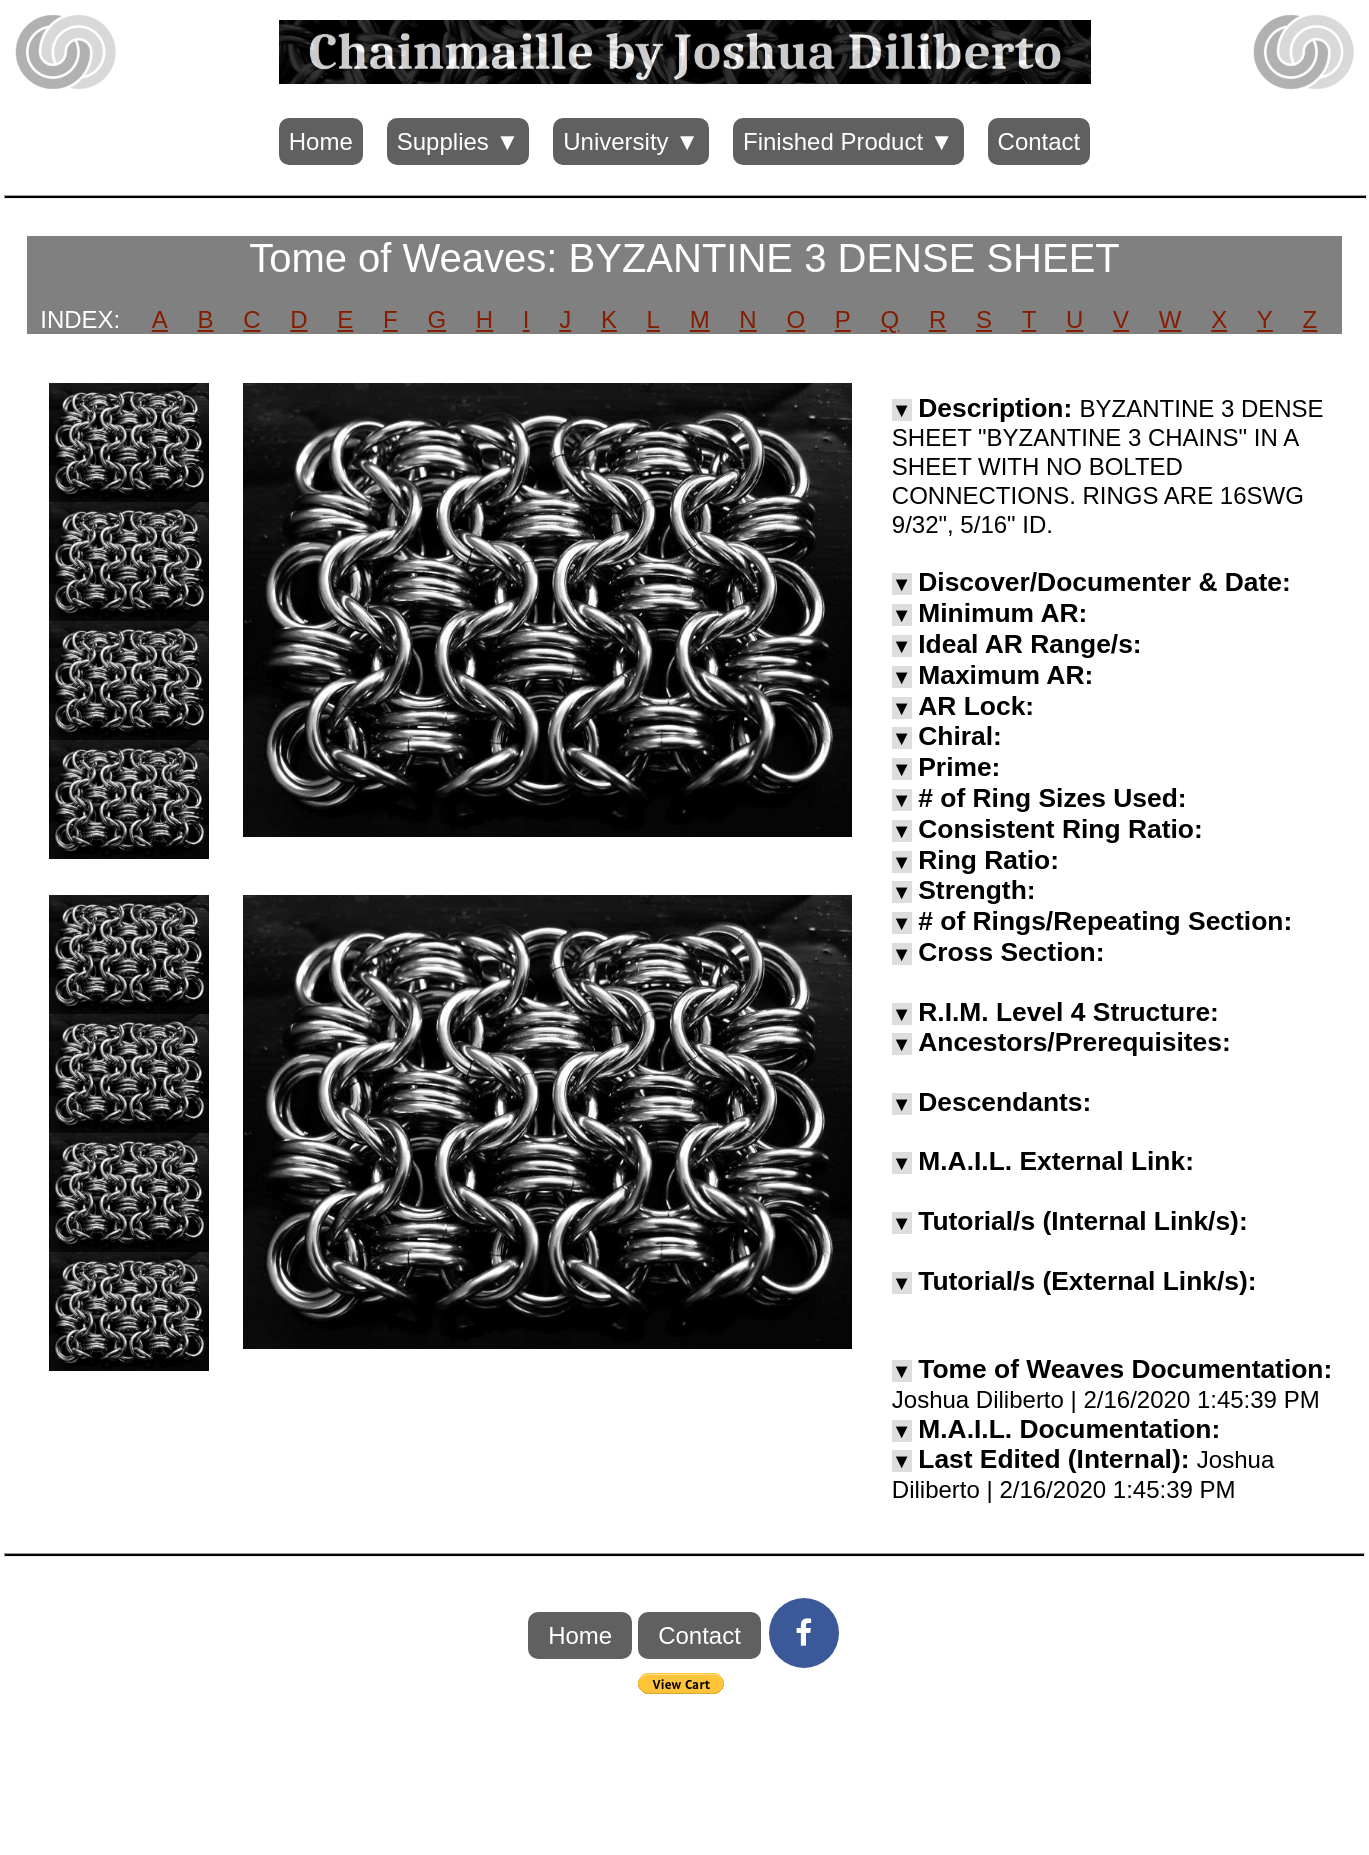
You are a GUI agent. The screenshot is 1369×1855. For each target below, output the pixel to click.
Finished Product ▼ (848, 141)
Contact (1039, 141)
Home (321, 141)
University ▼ (631, 141)
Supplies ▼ (458, 141)
